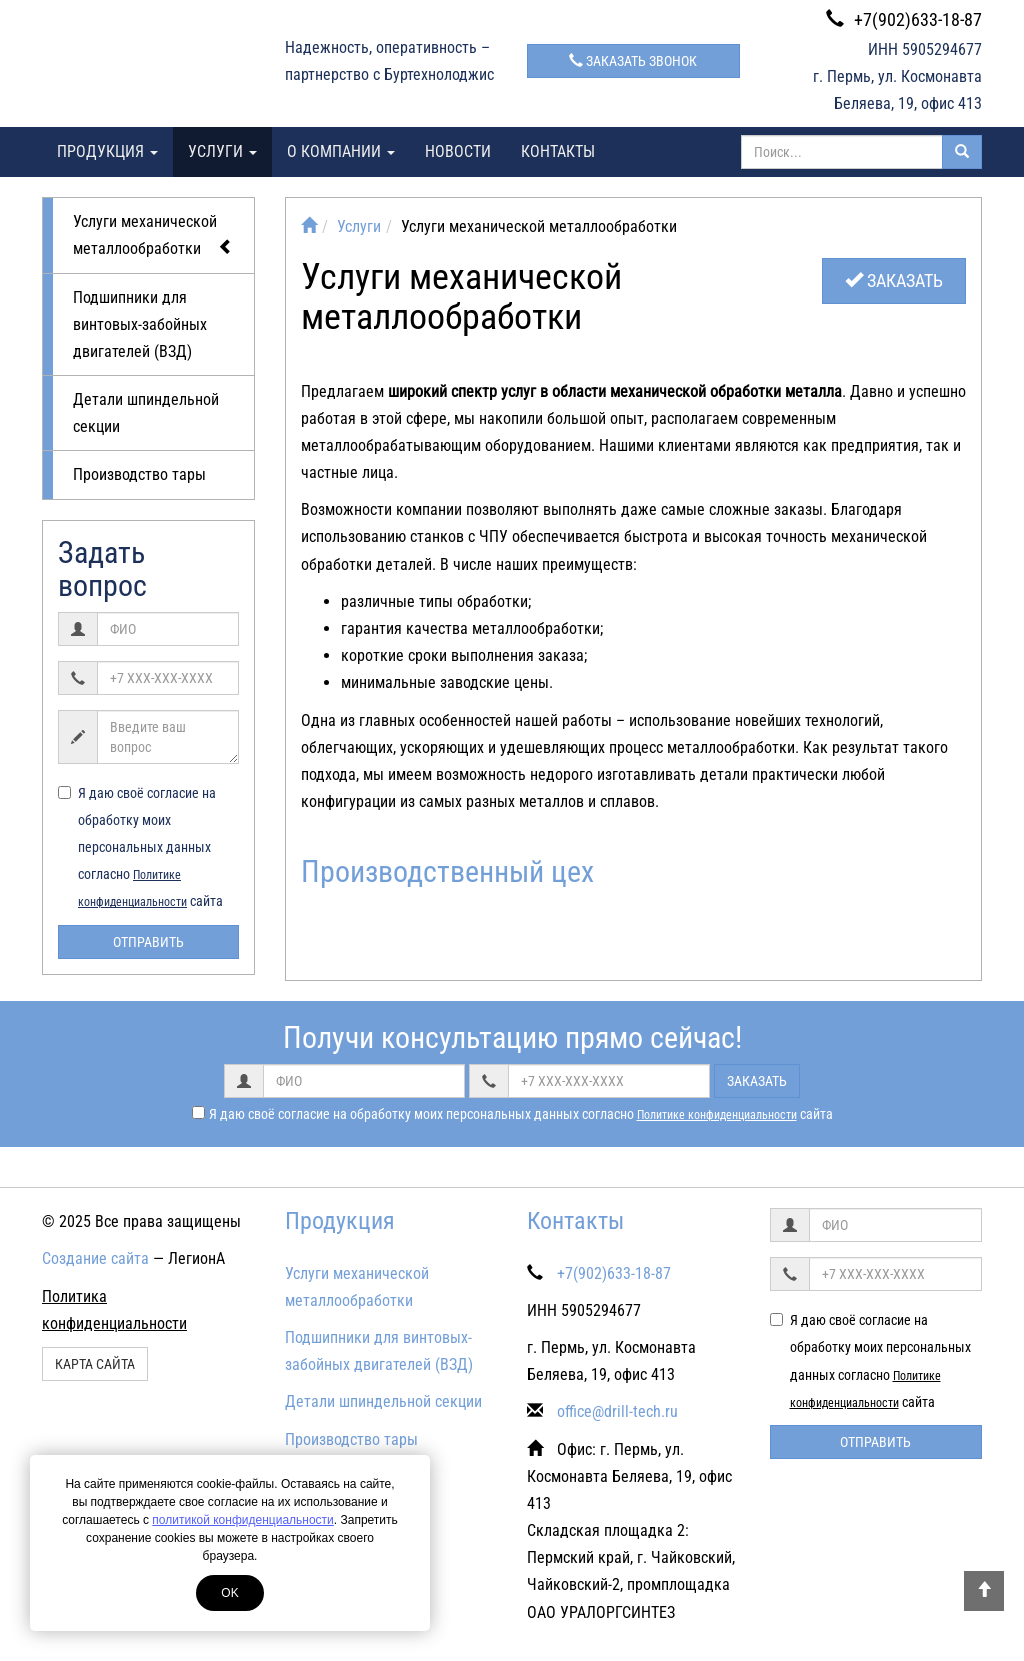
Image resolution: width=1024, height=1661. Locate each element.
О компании (341, 151)
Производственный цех (447, 871)
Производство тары (139, 474)
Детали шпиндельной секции (146, 413)
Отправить (148, 942)
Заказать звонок (633, 61)
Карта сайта (95, 1364)
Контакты (558, 151)
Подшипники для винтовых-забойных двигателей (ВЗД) (140, 324)
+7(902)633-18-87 (904, 19)
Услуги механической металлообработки (153, 235)
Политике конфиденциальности (717, 1115)
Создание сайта (95, 1258)
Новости (458, 151)
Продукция (107, 151)
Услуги (222, 151)
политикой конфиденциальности (242, 1520)
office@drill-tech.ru (617, 1411)
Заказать (894, 280)
